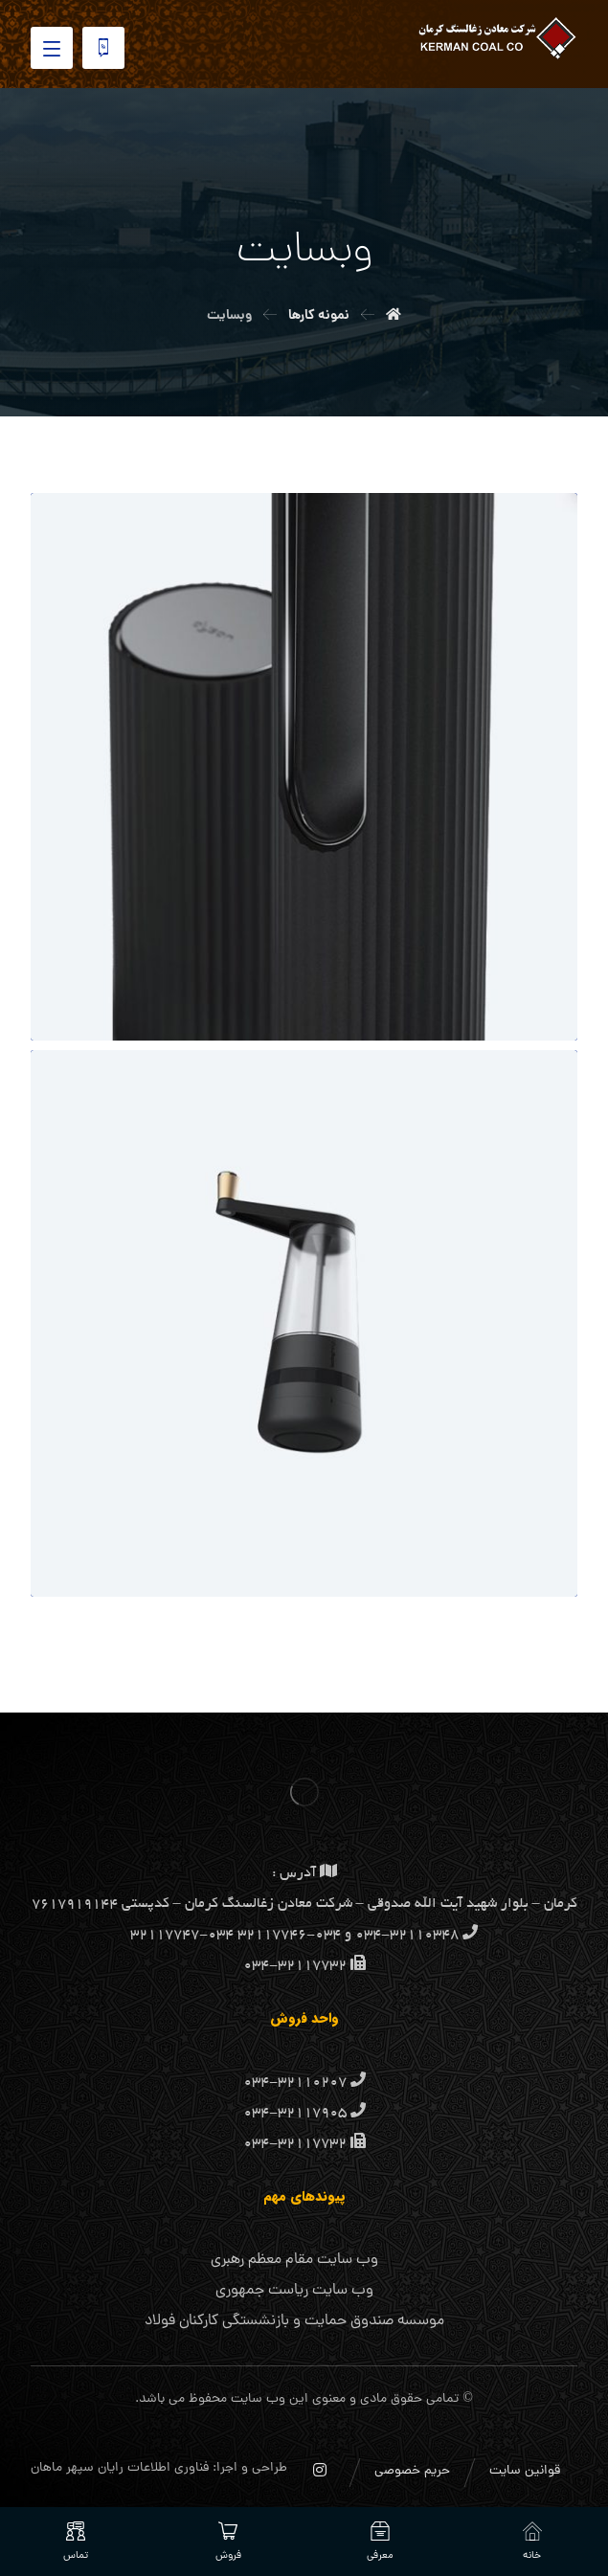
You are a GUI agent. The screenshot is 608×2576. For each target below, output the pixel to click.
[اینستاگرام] (319, 2469)
